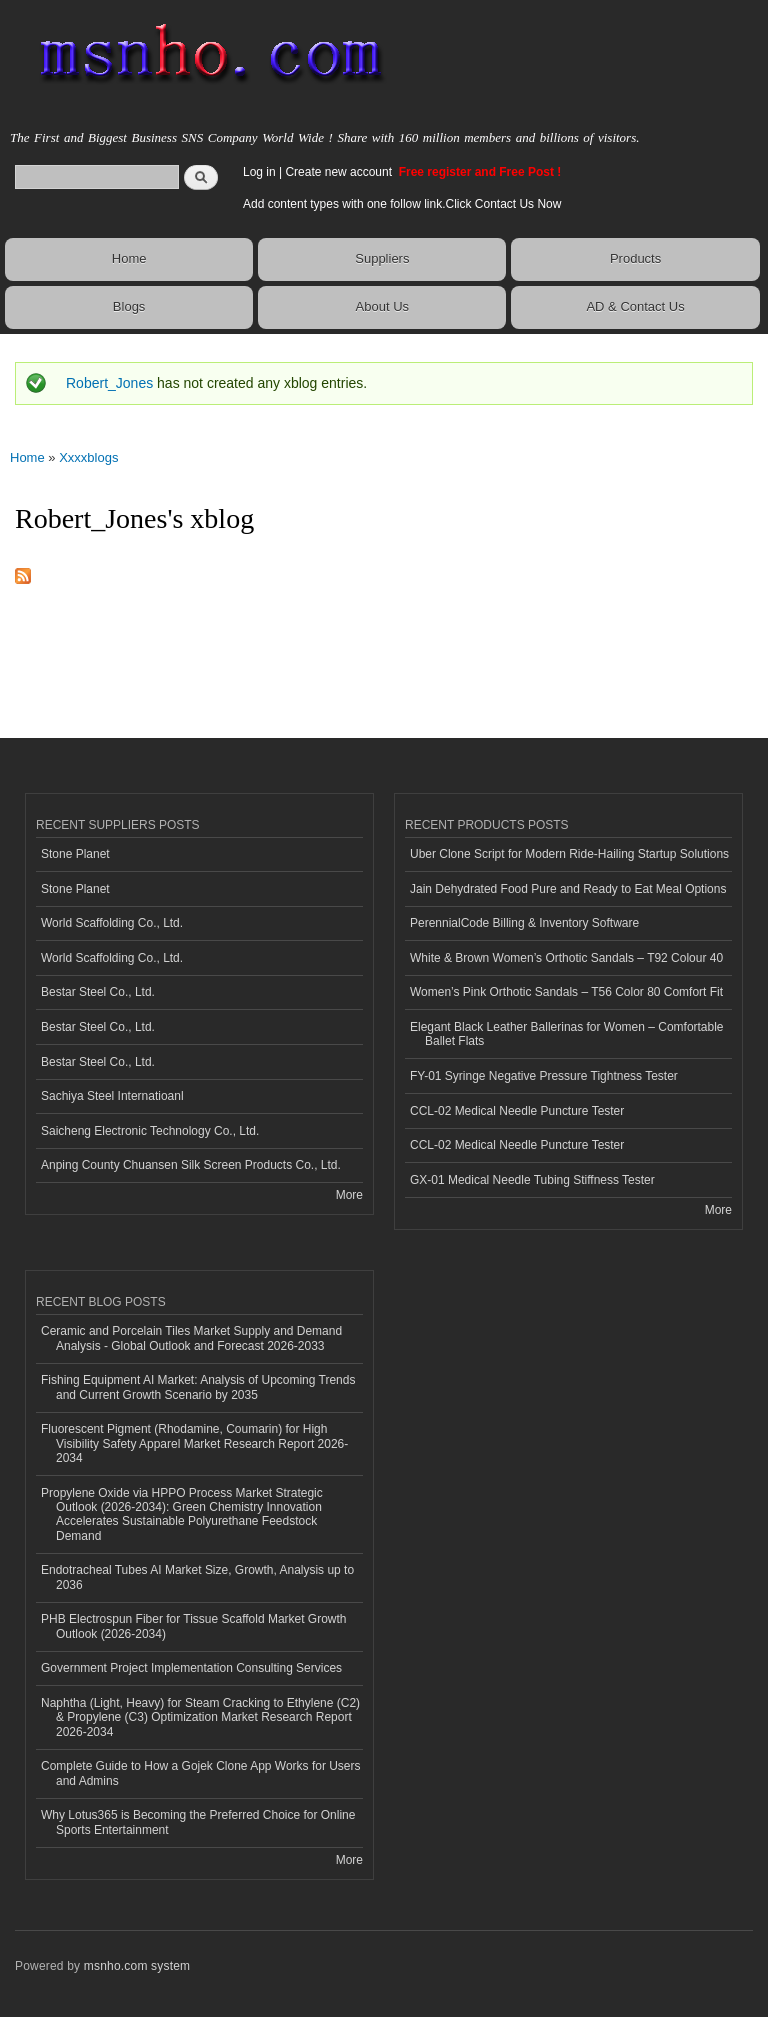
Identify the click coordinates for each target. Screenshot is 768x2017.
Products (635, 258)
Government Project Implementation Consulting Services (191, 1668)
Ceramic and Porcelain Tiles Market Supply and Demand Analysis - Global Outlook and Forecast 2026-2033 (191, 1338)
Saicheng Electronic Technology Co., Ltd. (150, 1131)
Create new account (340, 172)
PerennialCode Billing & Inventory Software (524, 923)
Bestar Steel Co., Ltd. (98, 992)
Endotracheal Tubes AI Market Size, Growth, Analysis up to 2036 (197, 1577)
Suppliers (382, 258)
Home (129, 258)
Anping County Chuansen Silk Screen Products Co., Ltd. (191, 1165)
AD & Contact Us (635, 306)
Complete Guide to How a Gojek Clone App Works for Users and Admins (201, 1773)
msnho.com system (137, 1966)
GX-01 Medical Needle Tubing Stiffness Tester (532, 1180)
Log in (259, 172)
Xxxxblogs (88, 457)
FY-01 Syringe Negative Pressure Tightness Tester (544, 1076)
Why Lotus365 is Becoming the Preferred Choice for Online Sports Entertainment (198, 1822)
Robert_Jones (109, 383)
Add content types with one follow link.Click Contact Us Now (402, 204)
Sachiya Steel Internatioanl (112, 1096)
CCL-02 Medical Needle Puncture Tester (517, 1111)
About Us (382, 306)
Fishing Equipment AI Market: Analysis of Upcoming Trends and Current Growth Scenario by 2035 (198, 1387)
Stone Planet (75, 854)
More (349, 1195)
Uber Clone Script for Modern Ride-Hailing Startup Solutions (569, 854)
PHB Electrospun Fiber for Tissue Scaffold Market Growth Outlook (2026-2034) (194, 1626)
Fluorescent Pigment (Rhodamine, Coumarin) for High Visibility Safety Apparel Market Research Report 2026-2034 (194, 1443)
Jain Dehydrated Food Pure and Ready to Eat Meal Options (568, 889)
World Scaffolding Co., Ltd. (112, 923)
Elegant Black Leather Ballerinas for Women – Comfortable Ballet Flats (567, 1034)
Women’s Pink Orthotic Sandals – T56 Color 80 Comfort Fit (566, 992)
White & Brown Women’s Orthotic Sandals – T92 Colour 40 (566, 958)
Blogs (129, 306)
